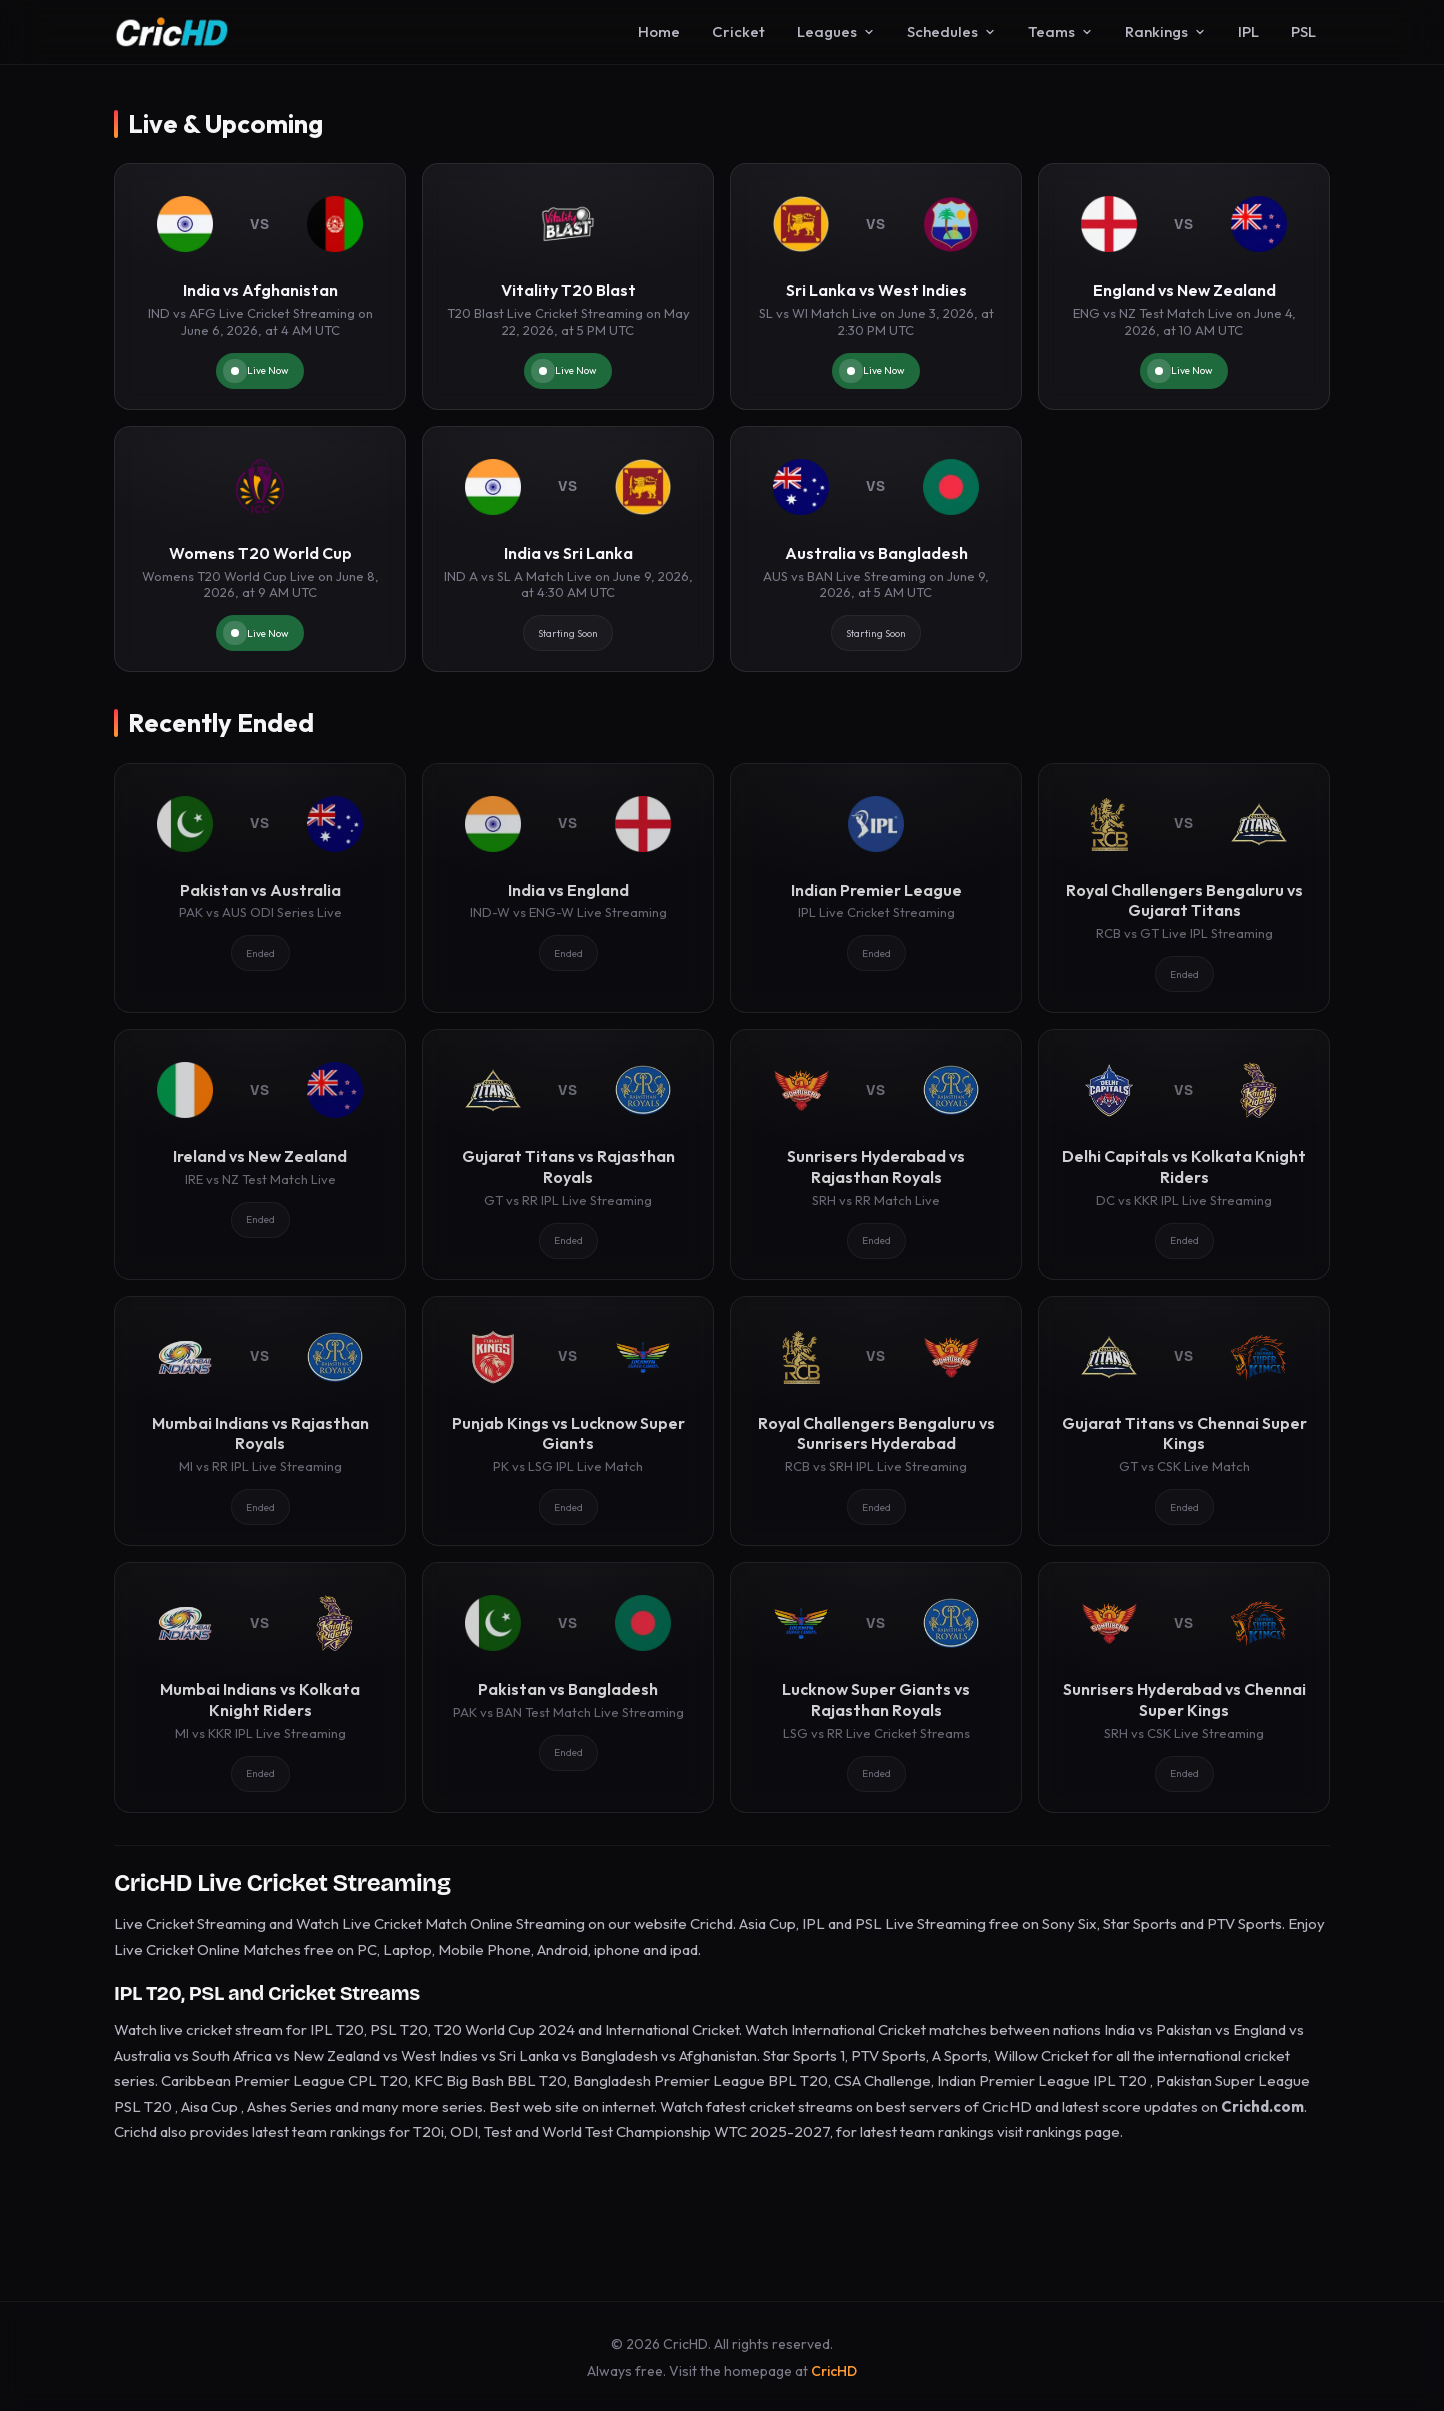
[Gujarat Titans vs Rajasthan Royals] (568, 1154)
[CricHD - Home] (172, 32)
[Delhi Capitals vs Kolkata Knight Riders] (1184, 1154)
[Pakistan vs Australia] (260, 888)
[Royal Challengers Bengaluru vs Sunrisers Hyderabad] (876, 1421)
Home (659, 31)
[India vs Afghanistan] (260, 286)
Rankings (1165, 31)
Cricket (738, 31)
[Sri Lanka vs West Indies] (876, 286)
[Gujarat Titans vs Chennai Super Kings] (1184, 1421)
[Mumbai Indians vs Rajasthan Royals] (260, 1421)
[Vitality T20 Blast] (568, 286)
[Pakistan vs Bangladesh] (568, 1687)
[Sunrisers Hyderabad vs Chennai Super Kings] (1184, 1687)
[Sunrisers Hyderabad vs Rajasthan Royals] (876, 1154)
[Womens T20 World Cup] (260, 549)
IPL (1248, 31)
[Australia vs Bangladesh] (876, 549)
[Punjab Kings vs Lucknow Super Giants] (568, 1421)
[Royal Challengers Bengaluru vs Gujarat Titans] (1184, 888)
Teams (1060, 31)
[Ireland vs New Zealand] (260, 1154)
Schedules (951, 31)
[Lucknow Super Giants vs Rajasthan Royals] (876, 1687)
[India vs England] (568, 888)
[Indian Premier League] (876, 888)
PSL (1303, 31)
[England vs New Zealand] (1184, 286)
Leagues (836, 31)
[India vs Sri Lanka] (568, 549)
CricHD (834, 2371)
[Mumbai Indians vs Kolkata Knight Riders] (260, 1687)
